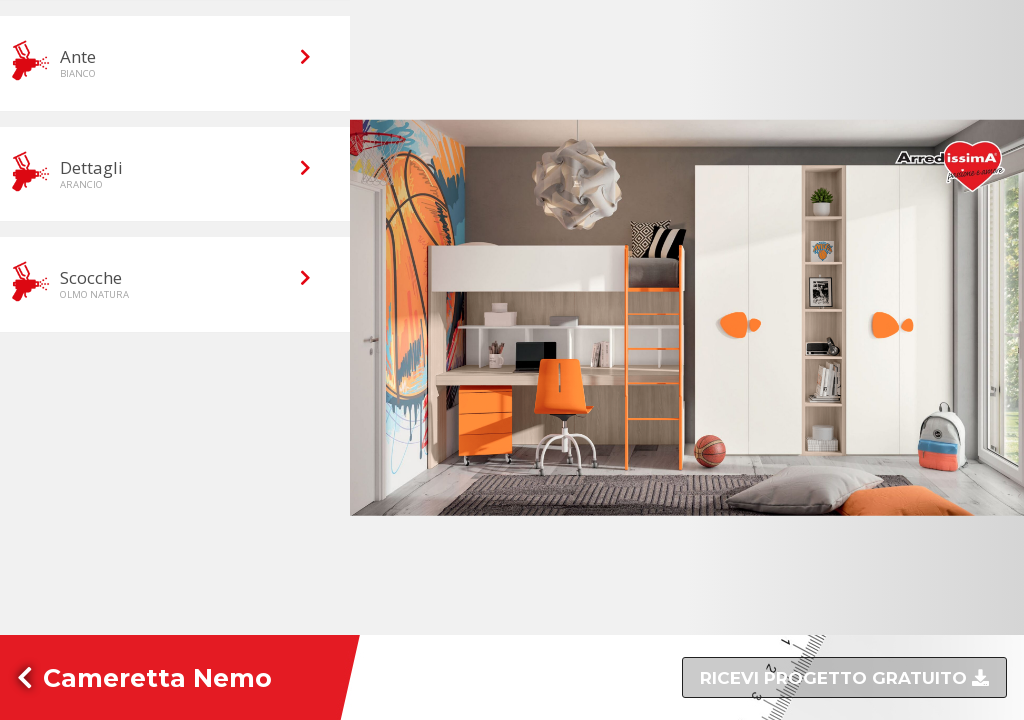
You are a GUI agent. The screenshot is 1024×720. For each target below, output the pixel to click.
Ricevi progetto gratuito (836, 678)
